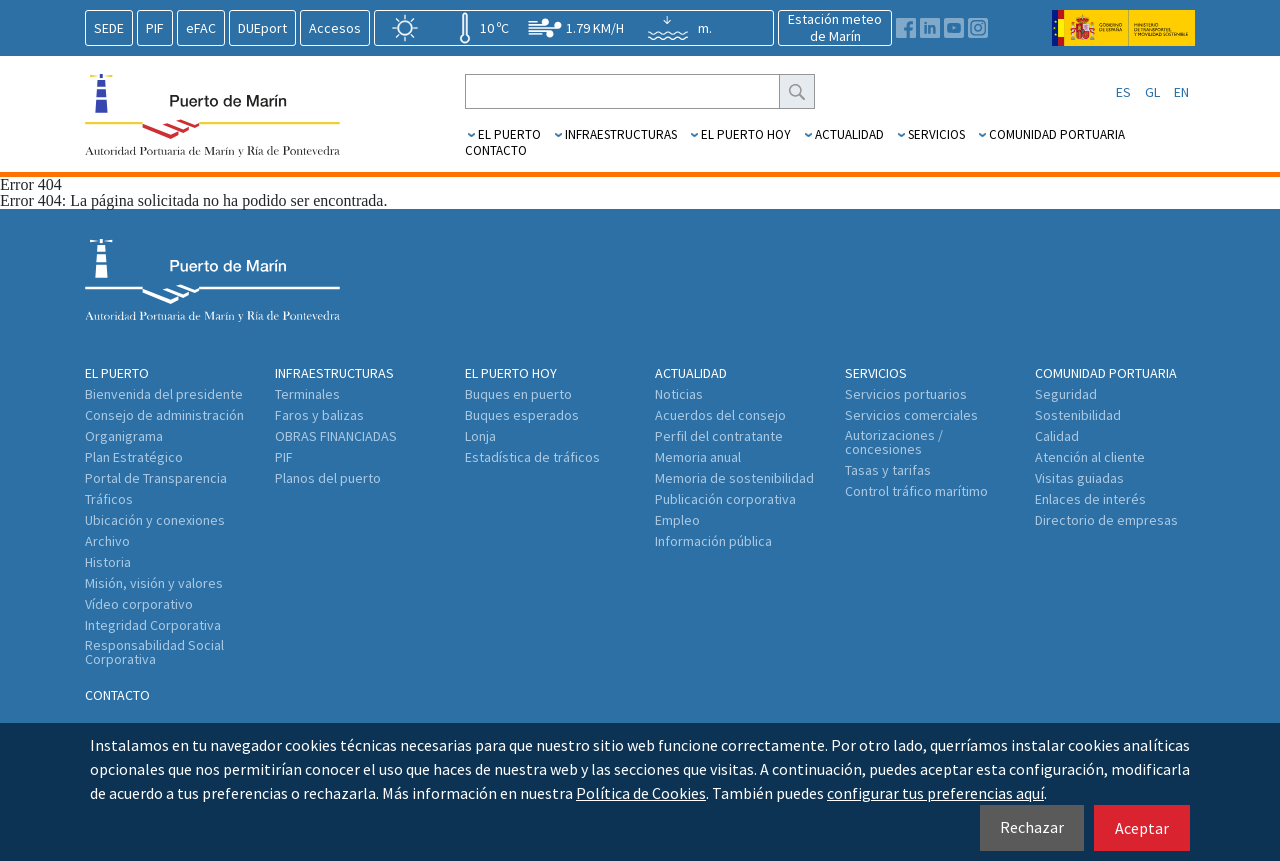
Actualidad (849, 134)
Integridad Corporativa (153, 625)
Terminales (307, 394)
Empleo (677, 520)
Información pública (713, 541)
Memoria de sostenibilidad (734, 478)
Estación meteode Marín (835, 27)
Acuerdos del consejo (720, 415)
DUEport (262, 28)
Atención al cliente (1090, 457)
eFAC (201, 28)
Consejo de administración (164, 415)
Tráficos (109, 499)
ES (1123, 92)
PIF (155, 28)
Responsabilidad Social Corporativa (154, 652)
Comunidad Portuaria (1057, 134)
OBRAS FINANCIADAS (336, 436)
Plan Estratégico (134, 457)
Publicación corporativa (725, 499)
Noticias (679, 394)
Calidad (1057, 436)
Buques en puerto (518, 394)
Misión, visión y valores (154, 583)
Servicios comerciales (911, 415)
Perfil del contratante (719, 436)
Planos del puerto (328, 478)
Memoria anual (698, 457)
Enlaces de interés (1090, 499)
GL (1152, 92)
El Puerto (509, 134)
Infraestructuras (621, 134)
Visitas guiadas (1079, 478)
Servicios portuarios (906, 394)
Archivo (107, 541)
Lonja (480, 436)
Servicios (936, 134)
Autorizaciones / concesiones (894, 442)
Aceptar (1142, 828)
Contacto (496, 150)
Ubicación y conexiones (155, 520)
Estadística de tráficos (532, 457)
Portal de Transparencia (156, 478)
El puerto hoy (746, 134)
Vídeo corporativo (139, 604)
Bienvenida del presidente (164, 394)
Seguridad (1066, 394)
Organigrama (124, 436)
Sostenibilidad (1078, 415)
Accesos (335, 28)
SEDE (109, 28)
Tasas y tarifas (888, 470)
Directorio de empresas (1106, 520)
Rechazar (1032, 827)
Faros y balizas (319, 415)
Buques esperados (522, 415)
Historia (108, 562)
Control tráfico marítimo (916, 491)
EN (1181, 92)
